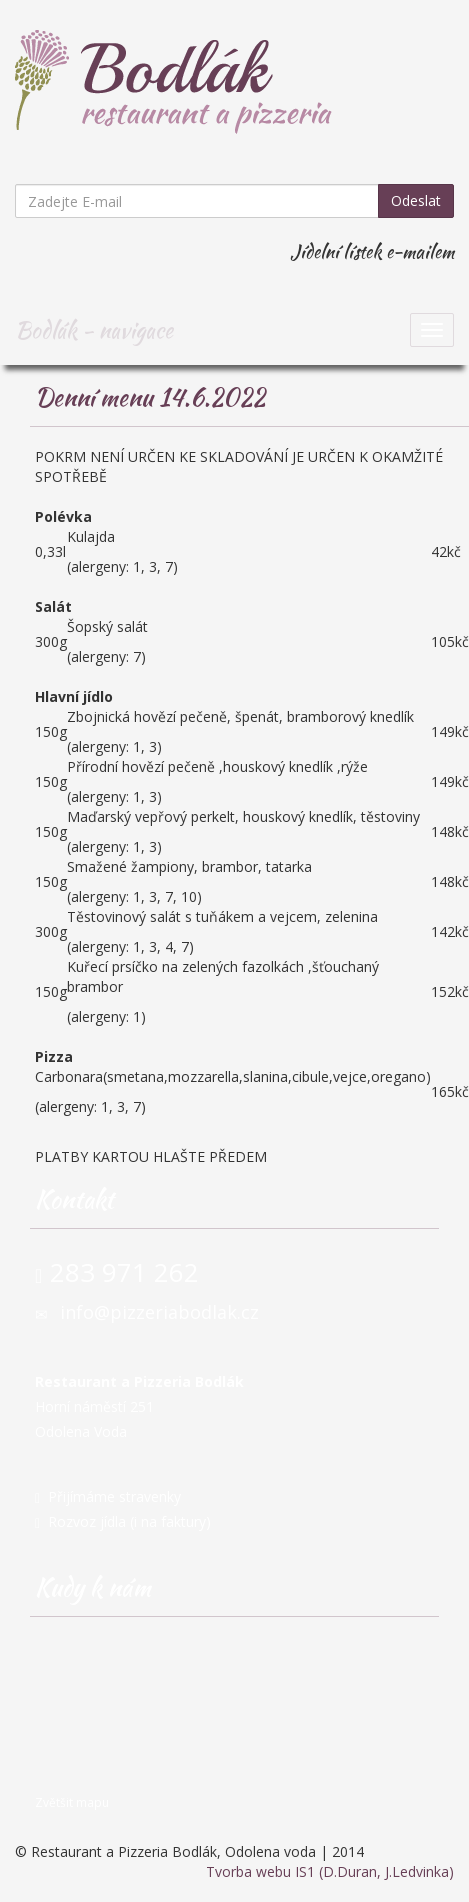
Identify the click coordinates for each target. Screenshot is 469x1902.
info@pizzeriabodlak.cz (159, 1312)
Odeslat (416, 200)
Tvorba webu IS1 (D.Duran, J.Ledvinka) (330, 1871)
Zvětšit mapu (72, 1802)
